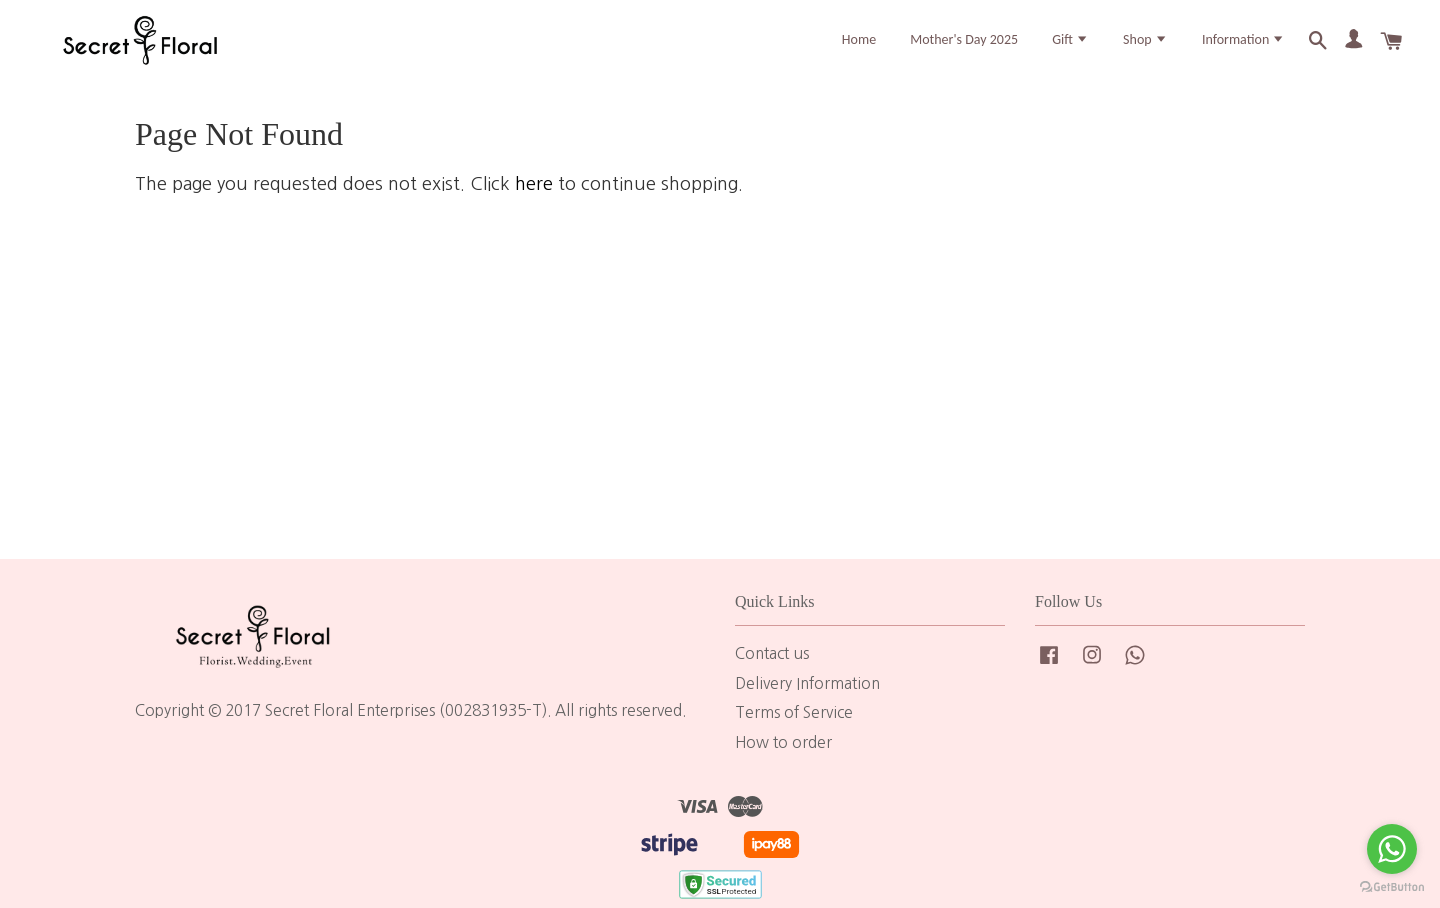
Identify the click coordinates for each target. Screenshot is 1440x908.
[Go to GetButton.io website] (1392, 887)
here (534, 205)
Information (1244, 48)
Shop (1145, 48)
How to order (783, 764)
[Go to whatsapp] (1392, 849)
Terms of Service (794, 734)
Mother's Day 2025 (964, 48)
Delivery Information (807, 704)
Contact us (772, 674)
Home (859, 48)
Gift (1070, 48)
